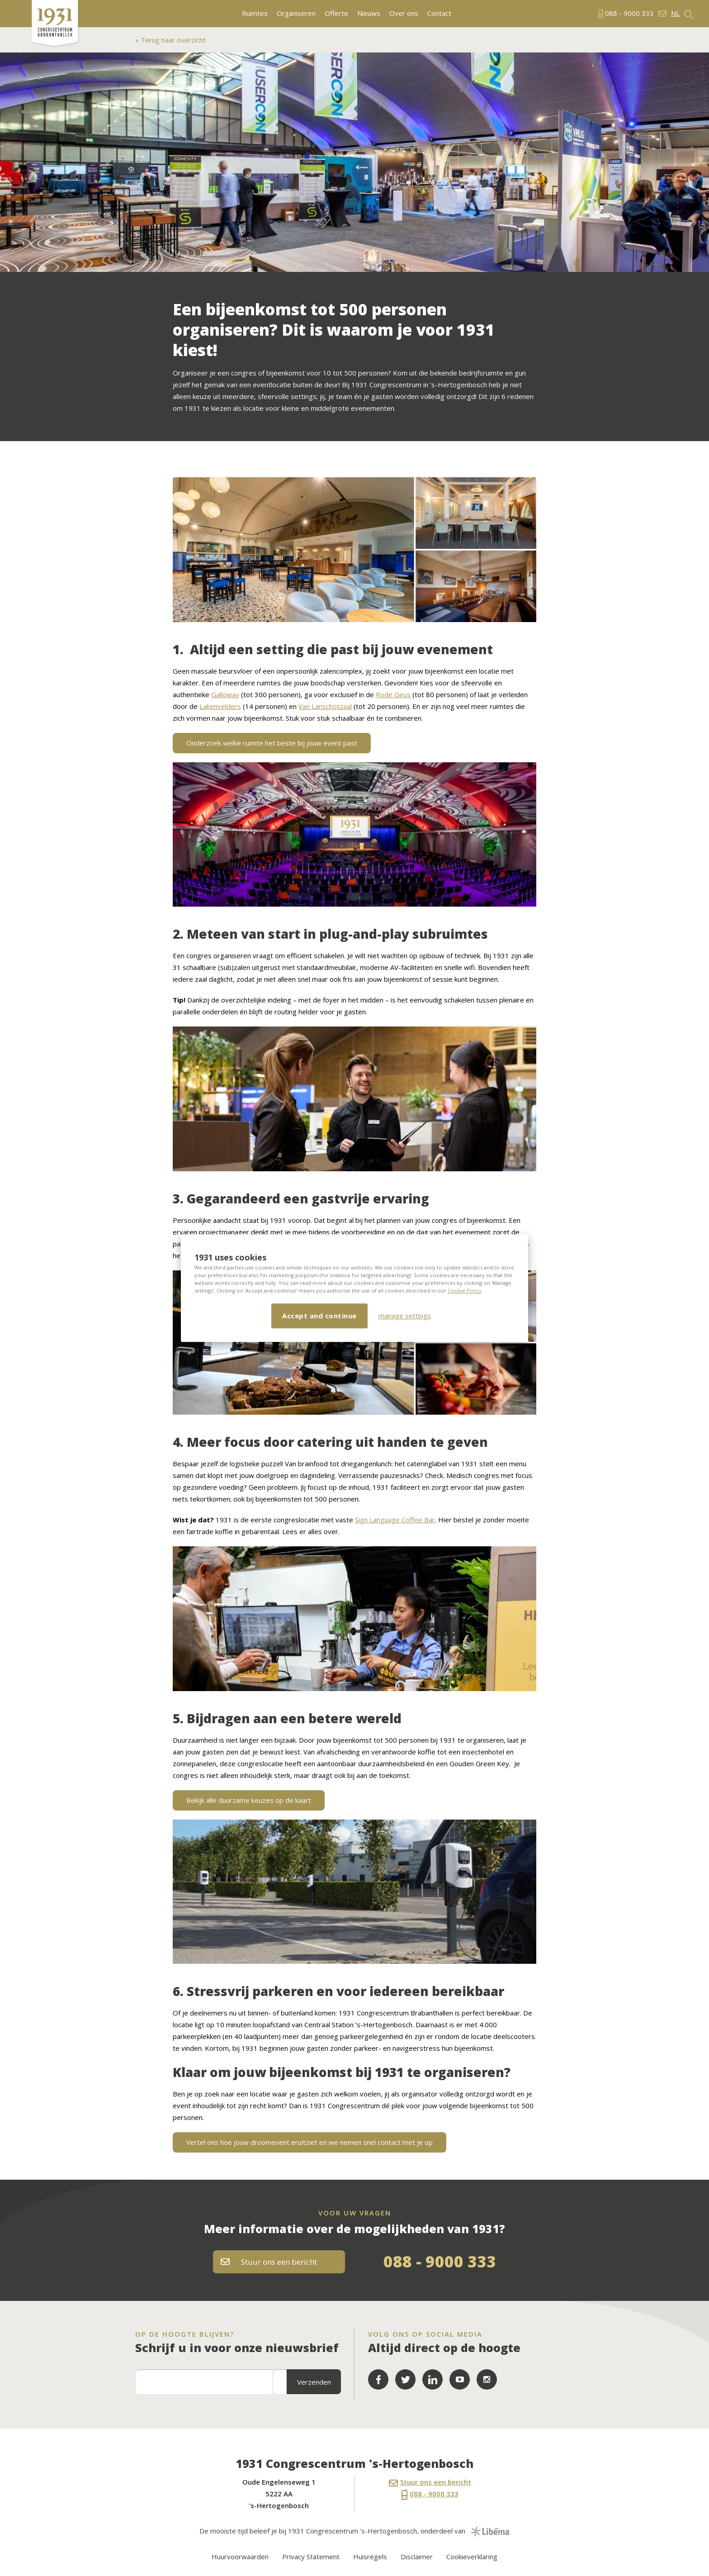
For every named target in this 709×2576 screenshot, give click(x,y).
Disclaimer (417, 2556)
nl (675, 13)
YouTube (459, 2379)
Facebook (378, 2379)
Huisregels (370, 2556)
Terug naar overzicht (172, 39)
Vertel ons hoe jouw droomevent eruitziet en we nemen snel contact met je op (309, 2142)
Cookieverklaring (471, 2556)
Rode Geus (393, 694)
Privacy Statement (311, 2556)
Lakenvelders (220, 706)
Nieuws (368, 13)
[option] (354, 162)
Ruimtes (255, 13)
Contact (439, 13)
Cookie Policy (465, 1290)
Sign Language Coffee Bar (395, 1519)
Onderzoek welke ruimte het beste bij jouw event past (271, 742)
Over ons (403, 13)
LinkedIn (432, 2379)
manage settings (404, 1315)
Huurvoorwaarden (240, 2556)
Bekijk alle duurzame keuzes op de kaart (248, 1800)
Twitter (405, 2379)
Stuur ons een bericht (269, 2262)
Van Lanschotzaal (325, 706)
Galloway (225, 694)
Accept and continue (319, 1315)
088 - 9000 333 (439, 2261)
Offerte (336, 13)
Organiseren (296, 13)
